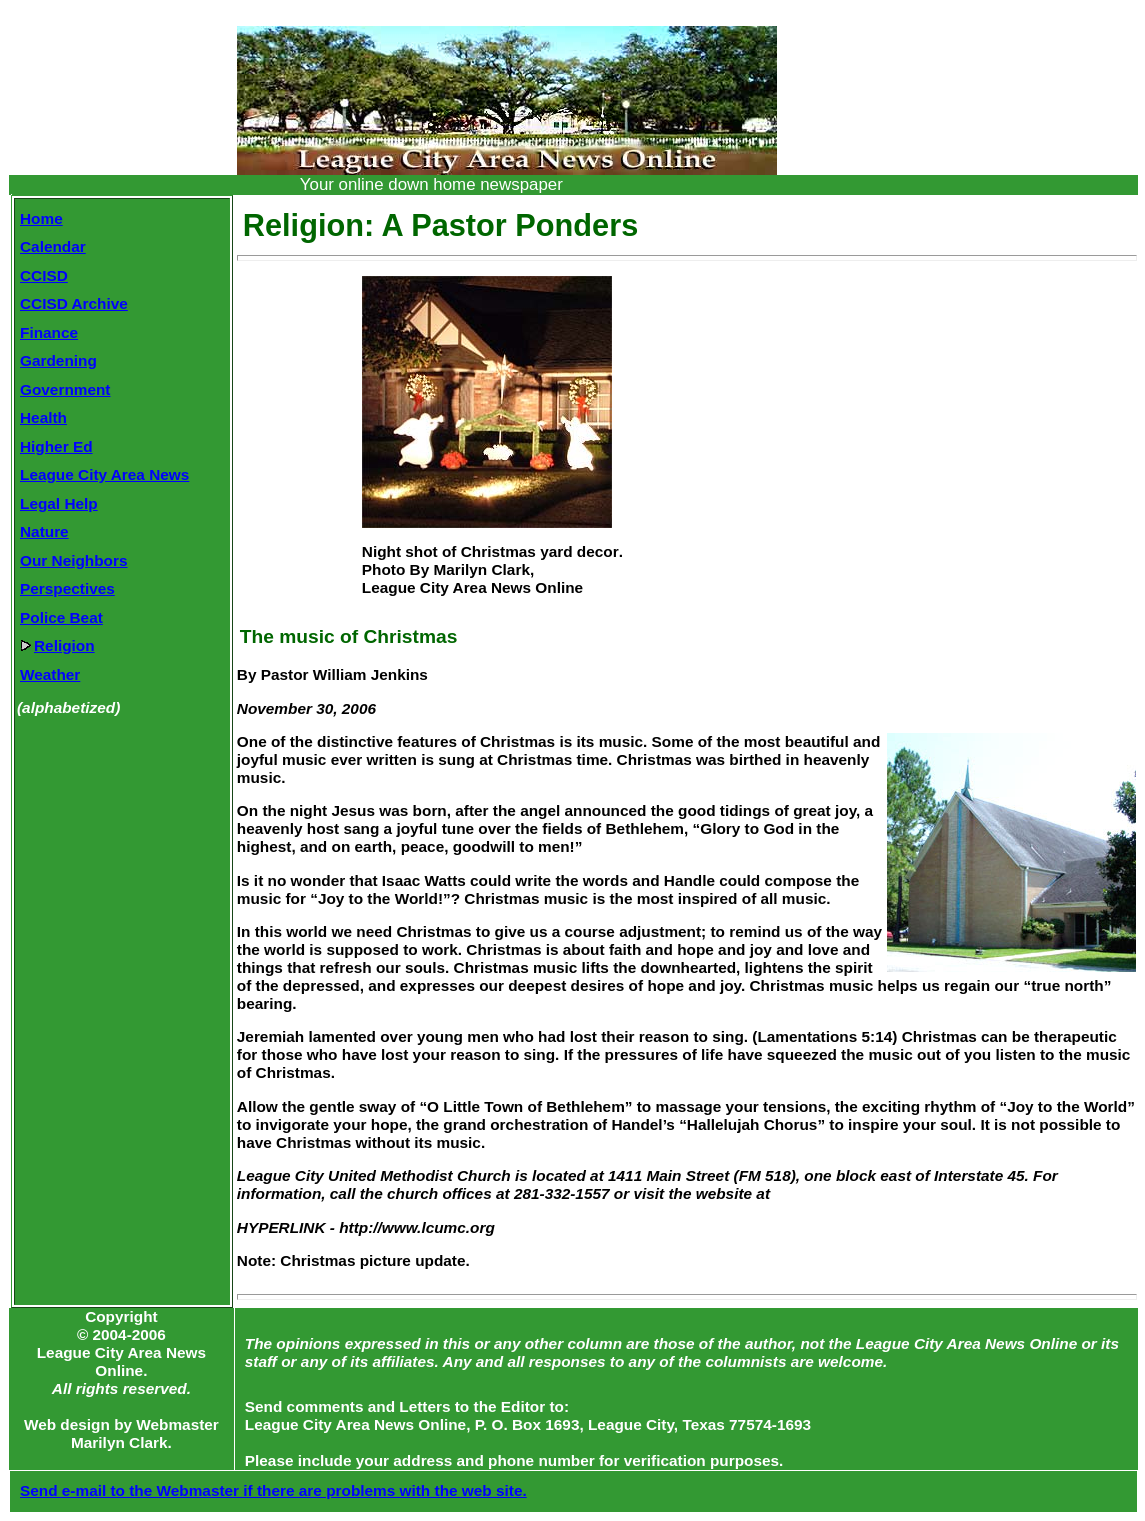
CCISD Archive (74, 303)
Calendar (53, 246)
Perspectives (67, 588)
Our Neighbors (74, 560)
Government (65, 389)
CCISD (44, 275)
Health (43, 417)
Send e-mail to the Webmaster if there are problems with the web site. (273, 1490)
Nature (44, 531)
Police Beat (61, 617)
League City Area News (104, 474)
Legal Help (59, 503)
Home (41, 218)
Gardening (58, 360)
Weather (50, 674)
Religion (57, 645)
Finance (49, 332)
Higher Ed (56, 446)
